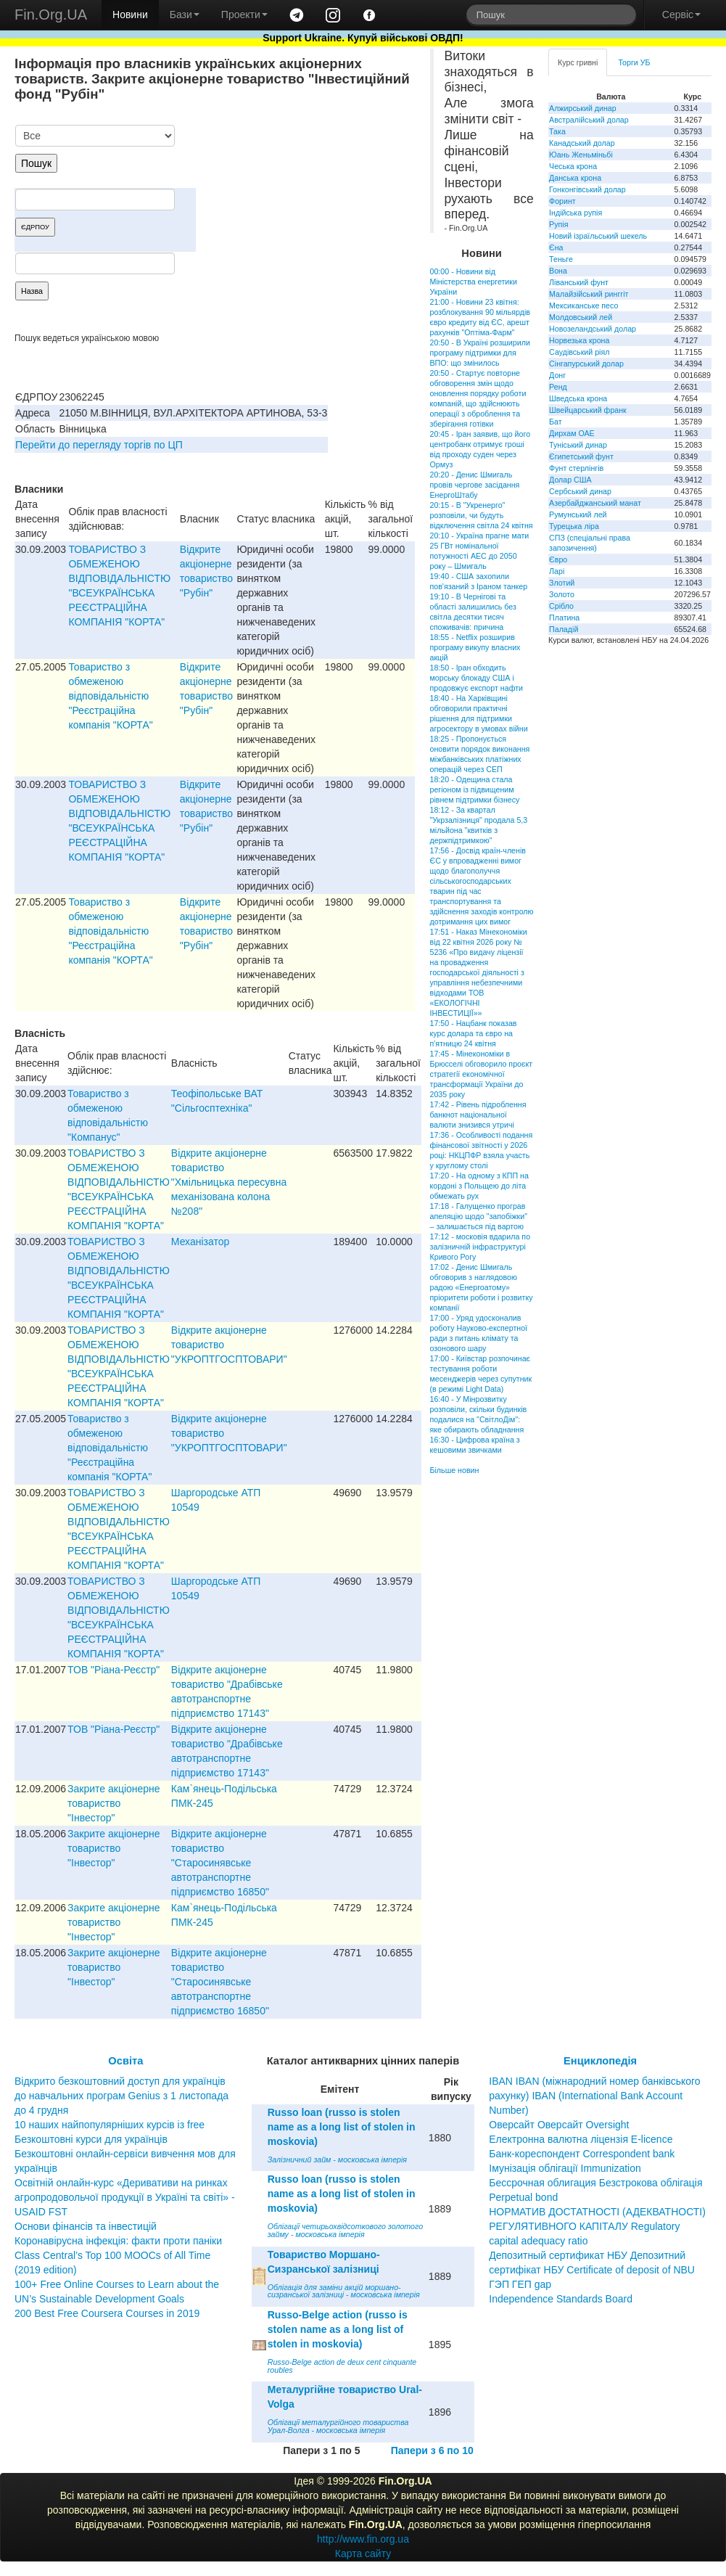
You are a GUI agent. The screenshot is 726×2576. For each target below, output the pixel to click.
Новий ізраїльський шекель (598, 235)
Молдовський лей (580, 317)
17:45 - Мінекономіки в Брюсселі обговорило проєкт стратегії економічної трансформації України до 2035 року (481, 1074)
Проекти (244, 14)
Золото (561, 594)
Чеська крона (573, 166)
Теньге (561, 259)
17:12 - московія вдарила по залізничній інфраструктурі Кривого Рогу (480, 1246)
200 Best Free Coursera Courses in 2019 (107, 2313)
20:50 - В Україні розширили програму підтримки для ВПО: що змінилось (480, 352)
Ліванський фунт (579, 282)
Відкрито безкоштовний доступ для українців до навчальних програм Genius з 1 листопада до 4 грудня (121, 2095)
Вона (558, 270)
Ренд (558, 386)
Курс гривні (578, 62)
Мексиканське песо (583, 305)
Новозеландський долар (592, 328)
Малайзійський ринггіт (588, 294)
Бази (184, 14)
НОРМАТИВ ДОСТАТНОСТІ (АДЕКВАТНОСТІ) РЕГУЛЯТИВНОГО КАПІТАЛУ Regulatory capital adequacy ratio (597, 2226)
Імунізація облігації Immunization (565, 2168)
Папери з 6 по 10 (432, 2450)
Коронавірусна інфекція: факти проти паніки (118, 2241)
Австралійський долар (589, 119)
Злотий (561, 582)
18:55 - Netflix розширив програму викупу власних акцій (475, 647)
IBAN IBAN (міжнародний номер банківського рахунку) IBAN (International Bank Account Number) (594, 2095)
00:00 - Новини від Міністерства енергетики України (473, 281)
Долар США (570, 479)
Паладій (563, 629)
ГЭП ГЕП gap (520, 2284)
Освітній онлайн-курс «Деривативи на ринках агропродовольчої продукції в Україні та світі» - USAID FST (125, 2197)
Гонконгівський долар (587, 189)
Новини (130, 14)
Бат (555, 421)
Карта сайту (363, 2553)
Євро (558, 559)
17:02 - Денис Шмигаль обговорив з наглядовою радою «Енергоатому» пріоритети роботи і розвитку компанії (481, 1287)
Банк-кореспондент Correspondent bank (582, 2153)
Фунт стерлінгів (576, 468)
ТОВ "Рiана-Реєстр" (113, 1669)
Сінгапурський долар (586, 363)
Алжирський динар (582, 108)
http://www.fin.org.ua (363, 2539)
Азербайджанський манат (595, 503)
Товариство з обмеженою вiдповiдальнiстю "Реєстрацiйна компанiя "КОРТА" (110, 696)
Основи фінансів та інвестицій (86, 2226)
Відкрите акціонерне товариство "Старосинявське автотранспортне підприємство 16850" (220, 1863)
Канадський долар (582, 143)
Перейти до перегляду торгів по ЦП (99, 445)
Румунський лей (577, 514)
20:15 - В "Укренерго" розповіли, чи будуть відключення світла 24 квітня (481, 515)
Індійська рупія (575, 212)
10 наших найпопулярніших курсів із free (110, 2124)
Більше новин (454, 1470)
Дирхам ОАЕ (572, 433)
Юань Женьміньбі (581, 154)
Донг (557, 375)
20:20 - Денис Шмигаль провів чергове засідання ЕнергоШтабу (475, 484)
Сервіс (681, 14)
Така (557, 131)
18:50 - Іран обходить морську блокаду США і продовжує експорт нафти (477, 677)
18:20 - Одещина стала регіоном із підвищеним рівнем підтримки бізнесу (475, 789)
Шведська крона (578, 398)
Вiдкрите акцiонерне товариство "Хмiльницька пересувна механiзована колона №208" (228, 1182)
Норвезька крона (579, 340)
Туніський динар (578, 444)
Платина (564, 617)
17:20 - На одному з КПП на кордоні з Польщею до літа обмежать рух (479, 1185)
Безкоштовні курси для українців (91, 2139)
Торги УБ (634, 62)
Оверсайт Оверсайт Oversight (559, 2124)
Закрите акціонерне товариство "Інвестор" (113, 1803)
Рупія (558, 224)
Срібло (561, 606)
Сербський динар (580, 491)
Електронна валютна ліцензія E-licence (580, 2139)
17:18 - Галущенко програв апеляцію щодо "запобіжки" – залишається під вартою (478, 1216)
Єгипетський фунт (581, 456)
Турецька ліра (574, 526)
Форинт (562, 201)
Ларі (556, 571)
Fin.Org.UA (51, 14)
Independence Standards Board (560, 2299)
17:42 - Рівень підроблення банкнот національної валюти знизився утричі (478, 1114)
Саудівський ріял (579, 352)
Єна (556, 247)
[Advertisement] (306, 200)
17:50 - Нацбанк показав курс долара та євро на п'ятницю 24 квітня (473, 1033)
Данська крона (575, 177)
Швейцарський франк (588, 410)
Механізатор (200, 1241)
